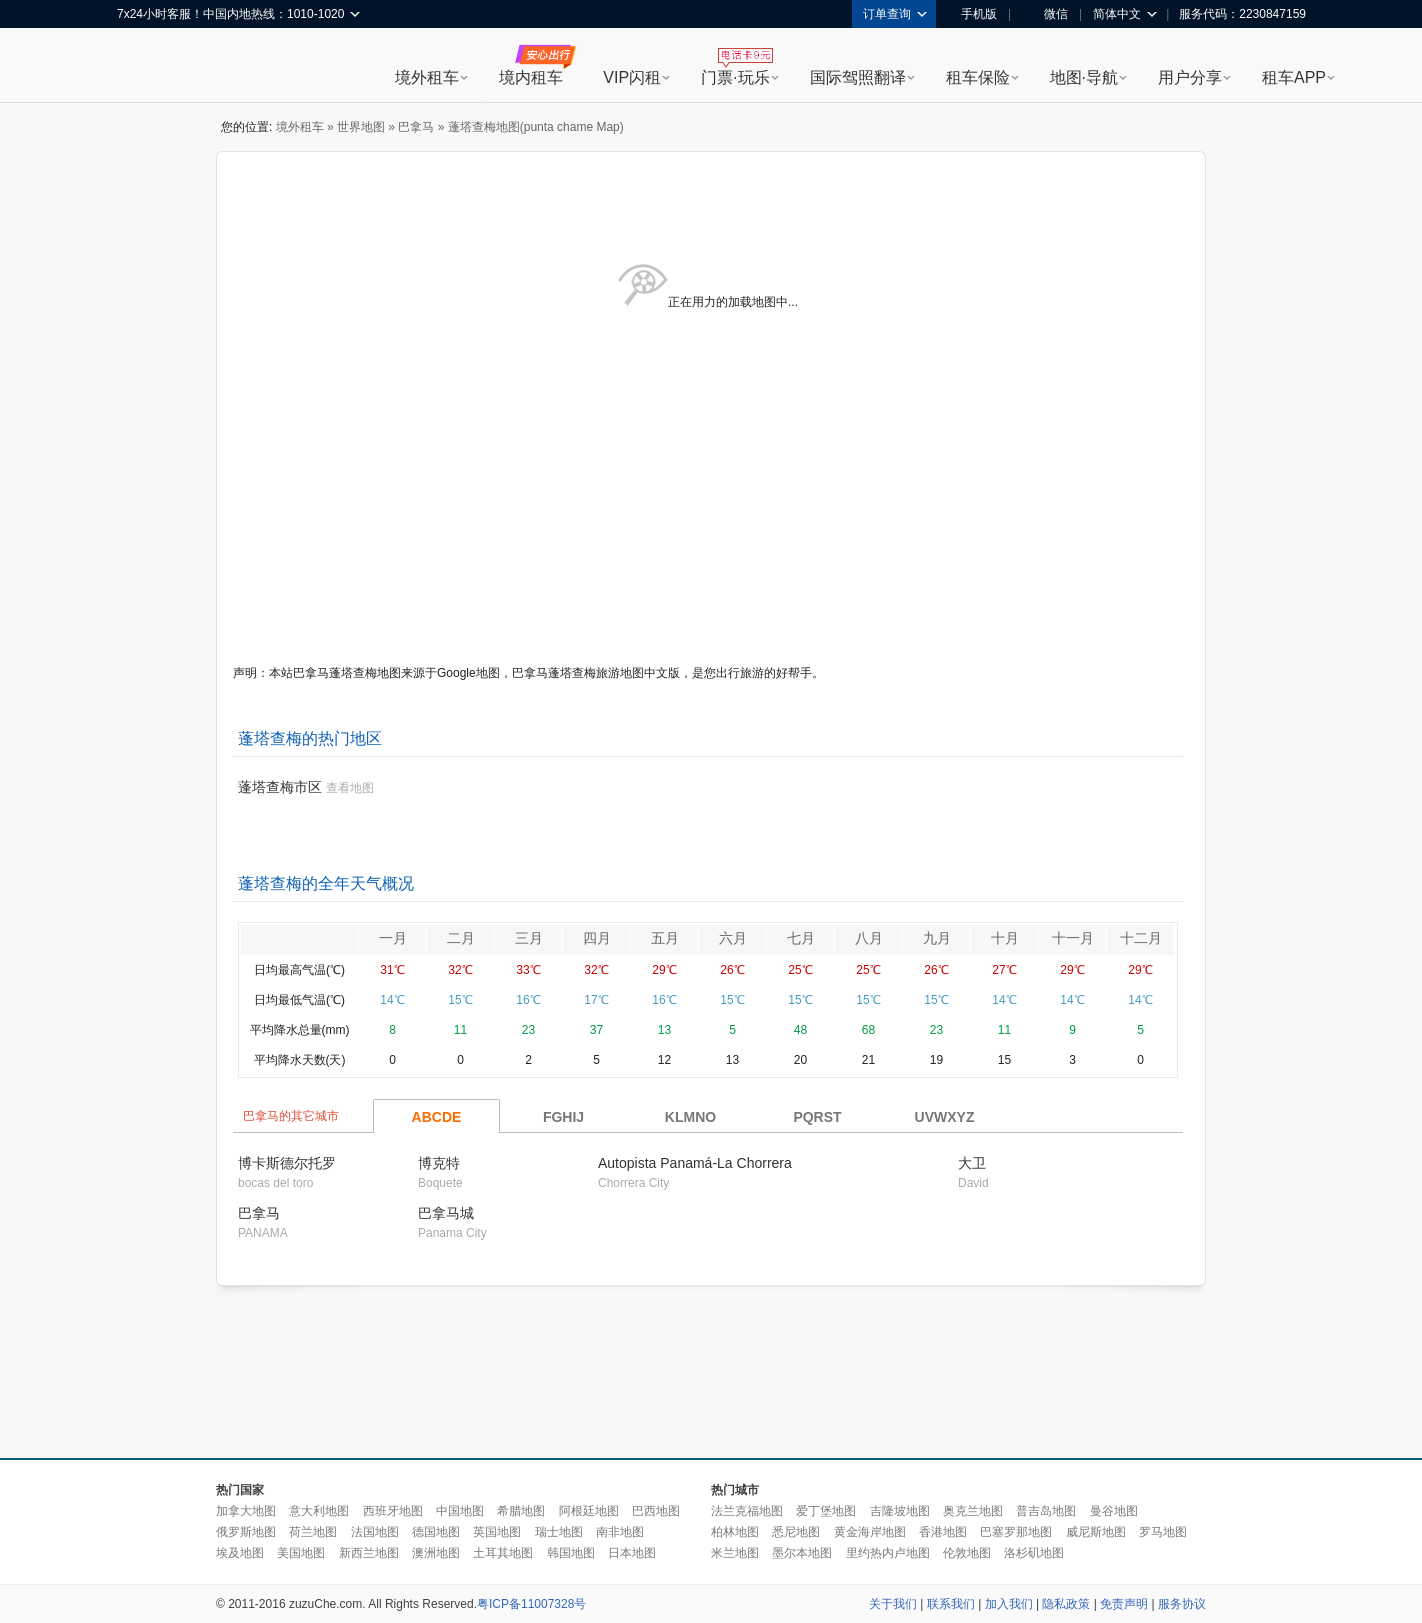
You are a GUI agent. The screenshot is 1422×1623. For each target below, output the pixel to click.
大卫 (972, 1163)
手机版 (972, 14)
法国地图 (375, 1532)
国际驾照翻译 (858, 77)
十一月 (1073, 938)
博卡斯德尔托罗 (287, 1163)
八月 (869, 938)
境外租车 (427, 77)
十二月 (1141, 938)
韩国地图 (571, 1553)
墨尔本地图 (802, 1553)
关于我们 (893, 1604)
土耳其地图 (503, 1553)
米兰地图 (735, 1553)
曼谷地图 (1114, 1511)
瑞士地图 (559, 1532)
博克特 (439, 1163)
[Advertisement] (711, 1373)
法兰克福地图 (747, 1511)
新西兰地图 (369, 1553)
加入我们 (1009, 1604)
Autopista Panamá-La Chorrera (695, 1163)
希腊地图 (521, 1511)
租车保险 (978, 77)
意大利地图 (319, 1511)
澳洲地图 (436, 1553)
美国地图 (301, 1553)
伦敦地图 (967, 1553)
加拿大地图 (246, 1511)
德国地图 (436, 1532)
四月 (597, 938)
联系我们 (951, 1604)
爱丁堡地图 (826, 1511)
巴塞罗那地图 (1016, 1532)
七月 (801, 938)
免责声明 (1124, 1604)
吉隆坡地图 (900, 1511)
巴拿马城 (446, 1213)
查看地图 (350, 788)
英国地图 (497, 1532)
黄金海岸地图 (870, 1532)
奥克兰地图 (973, 1511)
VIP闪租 (632, 77)
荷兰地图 (313, 1532)
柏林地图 (735, 1532)
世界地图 (361, 127)
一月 (393, 938)
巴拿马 (416, 127)
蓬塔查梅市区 (280, 787)
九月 (937, 938)
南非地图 (620, 1532)
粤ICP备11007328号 (531, 1604)
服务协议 (1182, 1604)
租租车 (142, 67)
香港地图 (943, 1532)
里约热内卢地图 (888, 1553)
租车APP (1294, 77)
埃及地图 (240, 1553)
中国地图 (460, 1511)
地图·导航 (1084, 77)
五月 (665, 938)
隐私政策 (1066, 1604)
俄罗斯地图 (246, 1532)
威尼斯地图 (1096, 1532)
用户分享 (1190, 77)
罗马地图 (1163, 1532)
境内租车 (531, 77)
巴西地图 (656, 1511)
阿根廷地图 (589, 1511)
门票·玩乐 (735, 77)
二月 (461, 938)
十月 (1005, 938)
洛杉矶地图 (1034, 1553)
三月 (529, 938)
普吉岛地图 (1046, 1511)
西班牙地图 (393, 1511)
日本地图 (632, 1553)
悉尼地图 (796, 1532)
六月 (733, 938)
